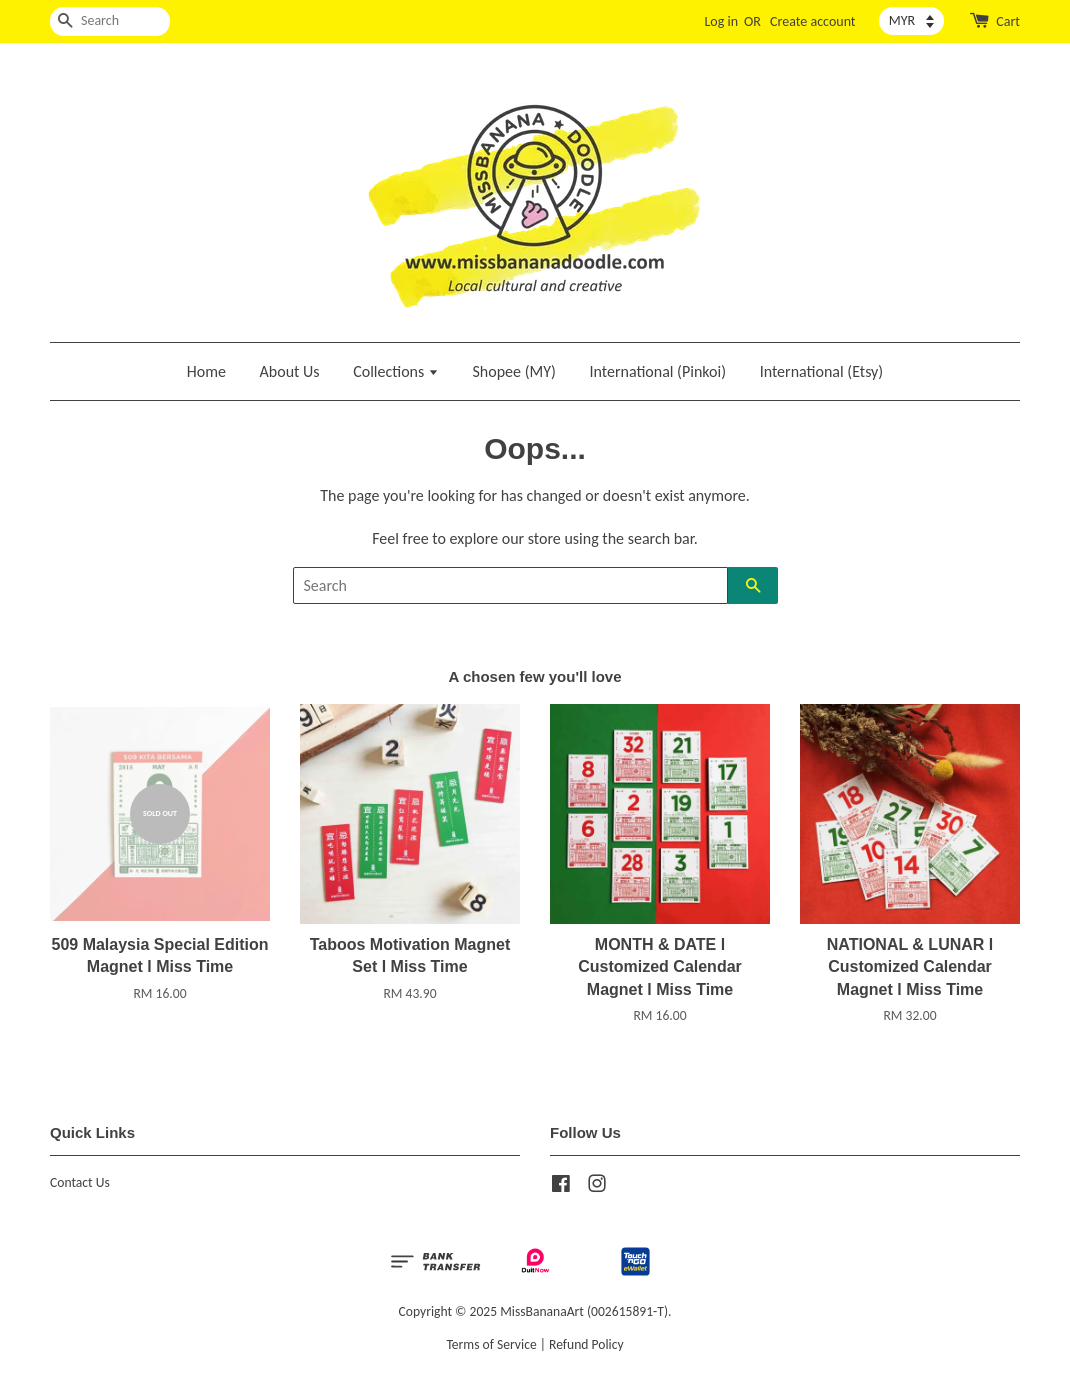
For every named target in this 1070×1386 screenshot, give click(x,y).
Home (206, 371)
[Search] (110, 21)
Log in (721, 21)
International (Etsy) (822, 371)
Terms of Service (491, 1344)
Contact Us (80, 1182)
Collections (396, 371)
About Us (290, 371)
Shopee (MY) (514, 371)
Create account (812, 21)
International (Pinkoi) (657, 371)
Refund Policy (586, 1344)
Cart (1008, 21)
